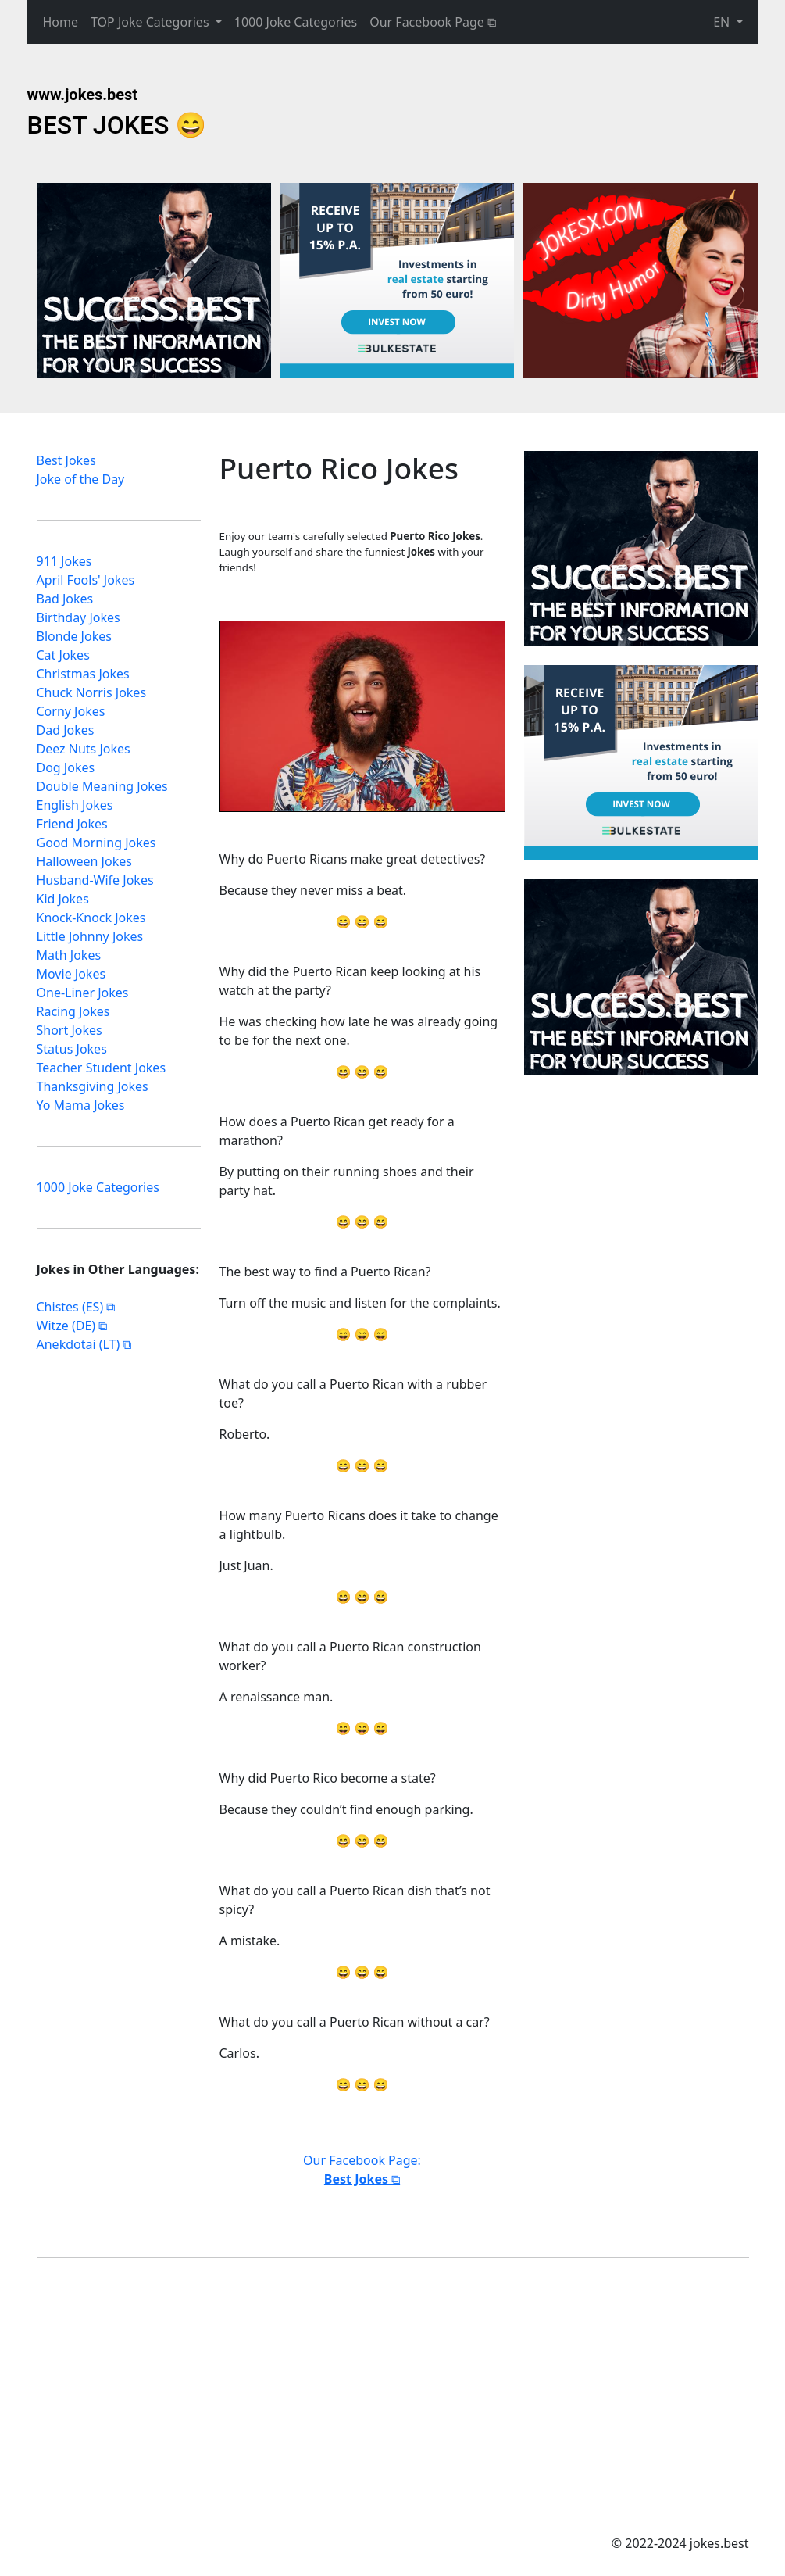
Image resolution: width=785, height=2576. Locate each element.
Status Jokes (72, 1048)
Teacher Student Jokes (101, 1067)
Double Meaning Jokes (102, 786)
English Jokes (75, 805)
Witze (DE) (66, 1325)
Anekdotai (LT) (78, 1344)
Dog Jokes (66, 767)
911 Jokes (64, 561)
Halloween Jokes (84, 861)
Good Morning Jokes (96, 842)
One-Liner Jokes (83, 992)
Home (61, 21)
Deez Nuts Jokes (83, 748)
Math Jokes (69, 955)
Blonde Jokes (74, 636)
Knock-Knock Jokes (91, 917)
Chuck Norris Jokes (92, 692)
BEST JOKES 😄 (117, 125)
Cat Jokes (63, 655)
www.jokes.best (82, 94)
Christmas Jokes (83, 673)
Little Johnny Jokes (90, 936)
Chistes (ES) (70, 1306)
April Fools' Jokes (86, 580)
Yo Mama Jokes (81, 1105)
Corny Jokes (71, 711)
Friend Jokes (72, 823)
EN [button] (723, 21)
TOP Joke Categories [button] (151, 21)
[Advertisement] (641, 548)
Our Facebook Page (426, 21)
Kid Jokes (63, 898)
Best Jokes (66, 460)
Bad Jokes (65, 598)
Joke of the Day (81, 479)
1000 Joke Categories (295, 21)
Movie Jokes (71, 973)
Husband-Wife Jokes (95, 880)
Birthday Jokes (78, 617)
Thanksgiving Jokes (92, 1086)
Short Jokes (69, 1030)
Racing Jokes (73, 1011)
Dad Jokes (66, 730)
